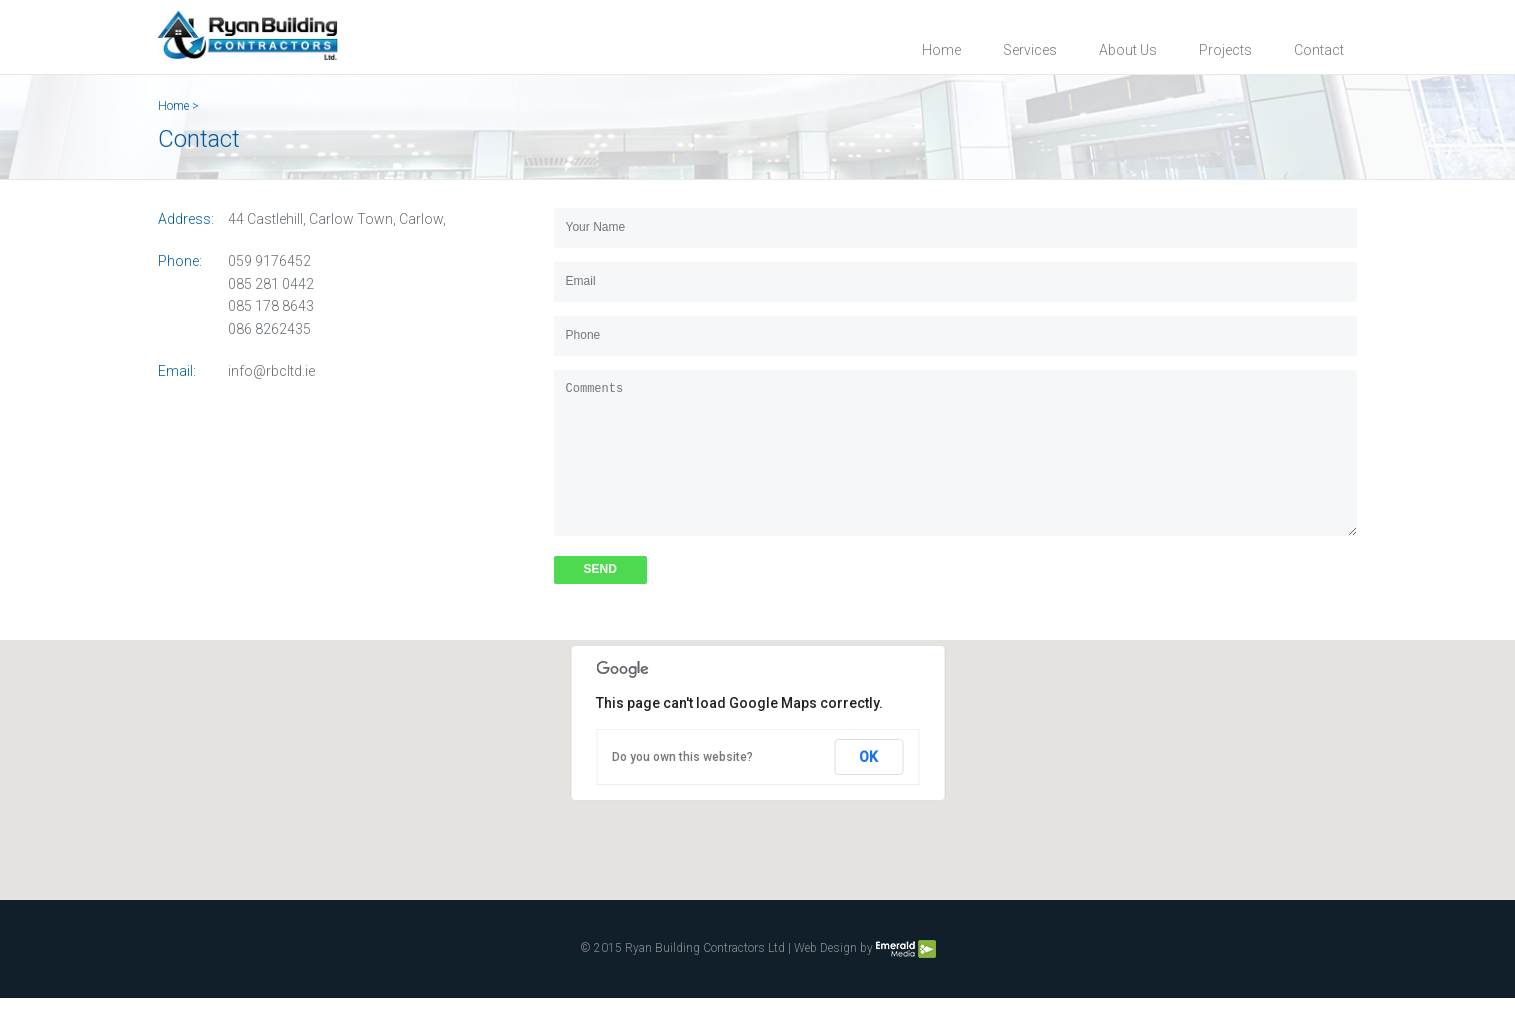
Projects (1225, 50)
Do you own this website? (682, 787)
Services (1030, 50)
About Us (1128, 50)
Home (941, 50)
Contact (1319, 50)
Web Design (825, 979)
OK (868, 787)
